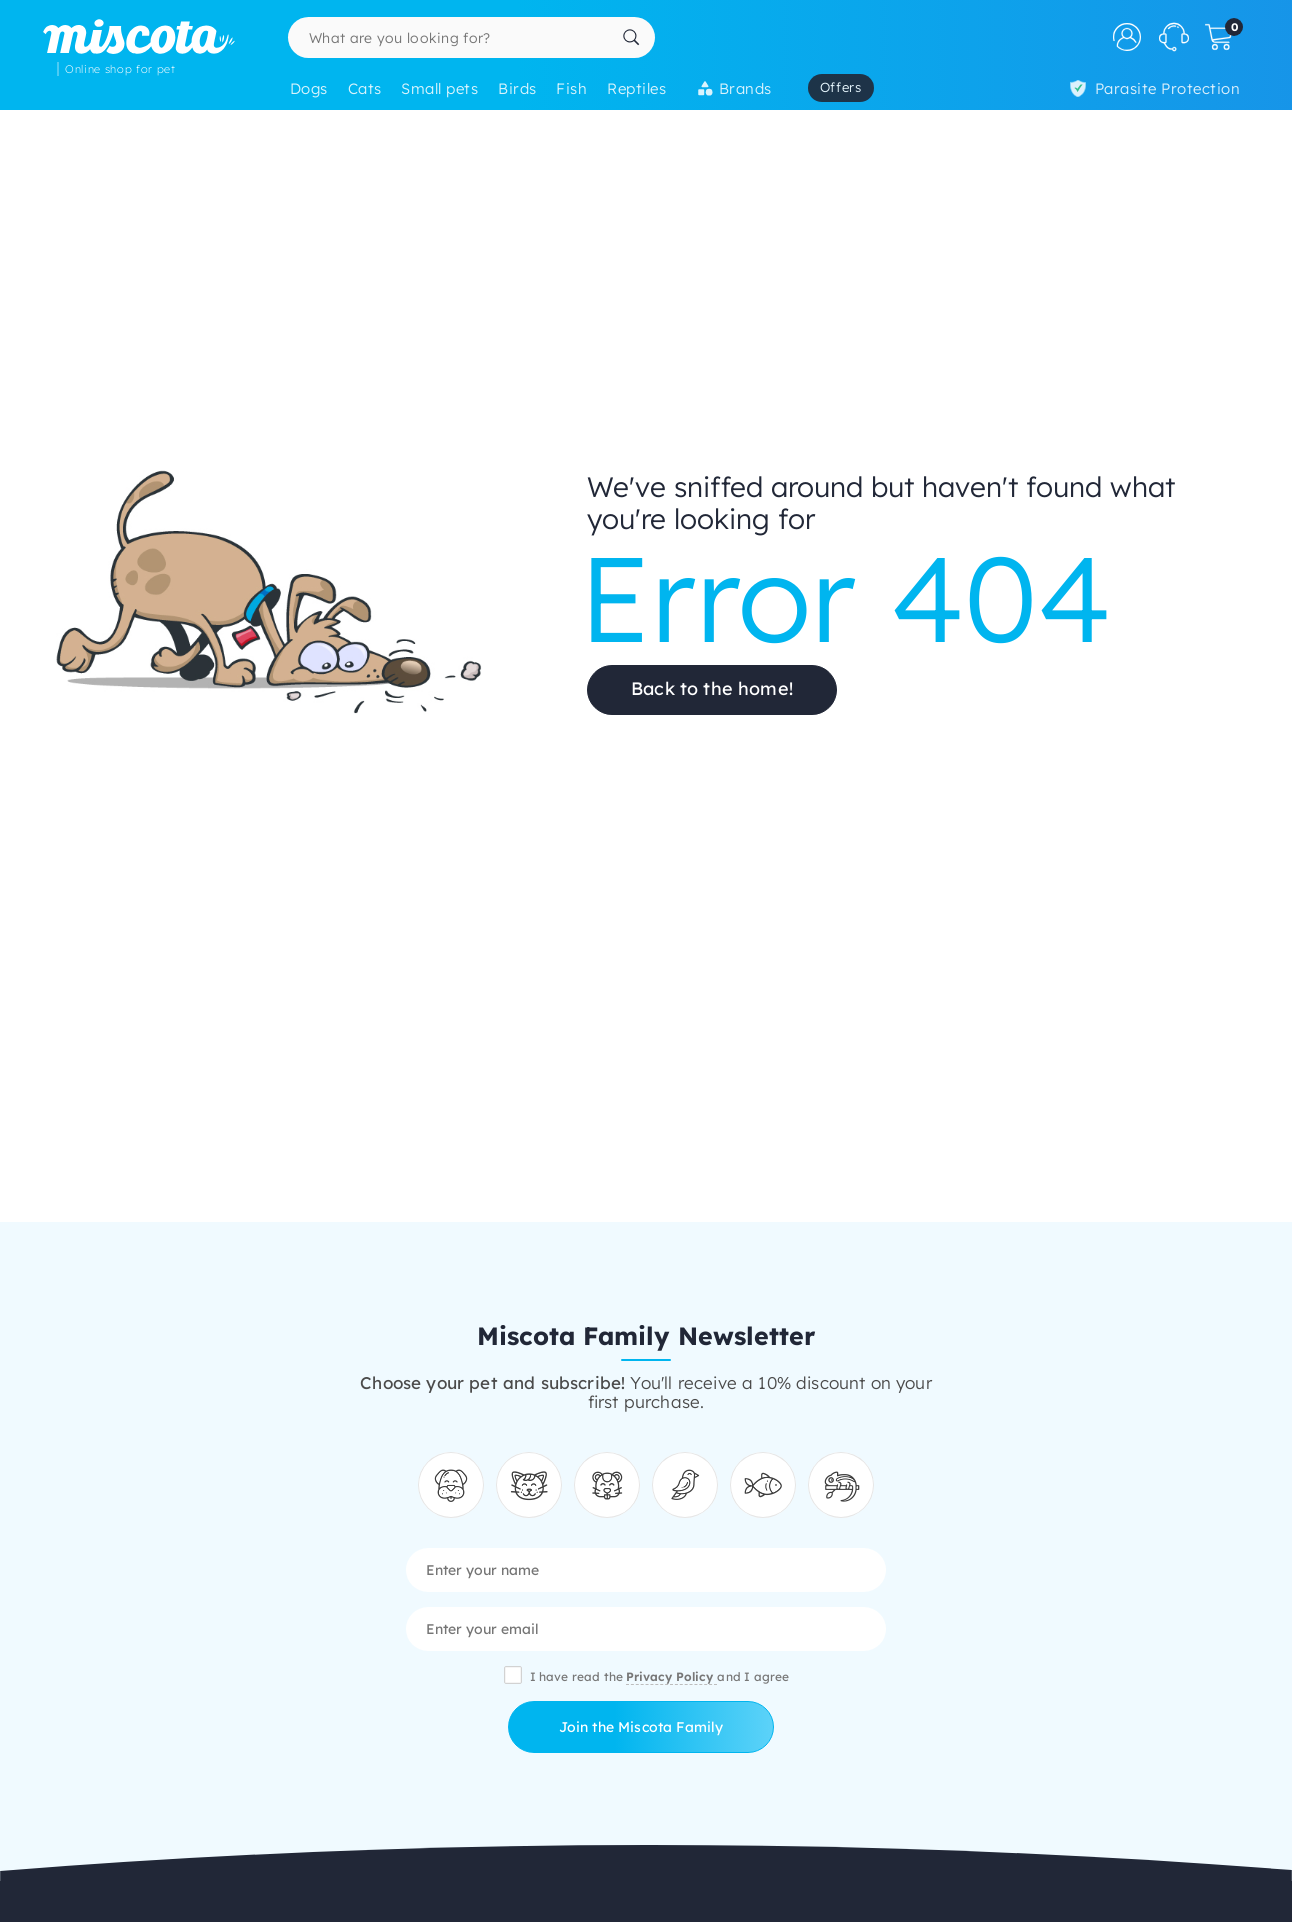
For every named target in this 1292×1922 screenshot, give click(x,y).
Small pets (439, 88)
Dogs (309, 88)
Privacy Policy (671, 1676)
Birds (517, 88)
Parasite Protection (1155, 88)
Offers (841, 87)
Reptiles (636, 88)
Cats (365, 88)
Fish (571, 88)
